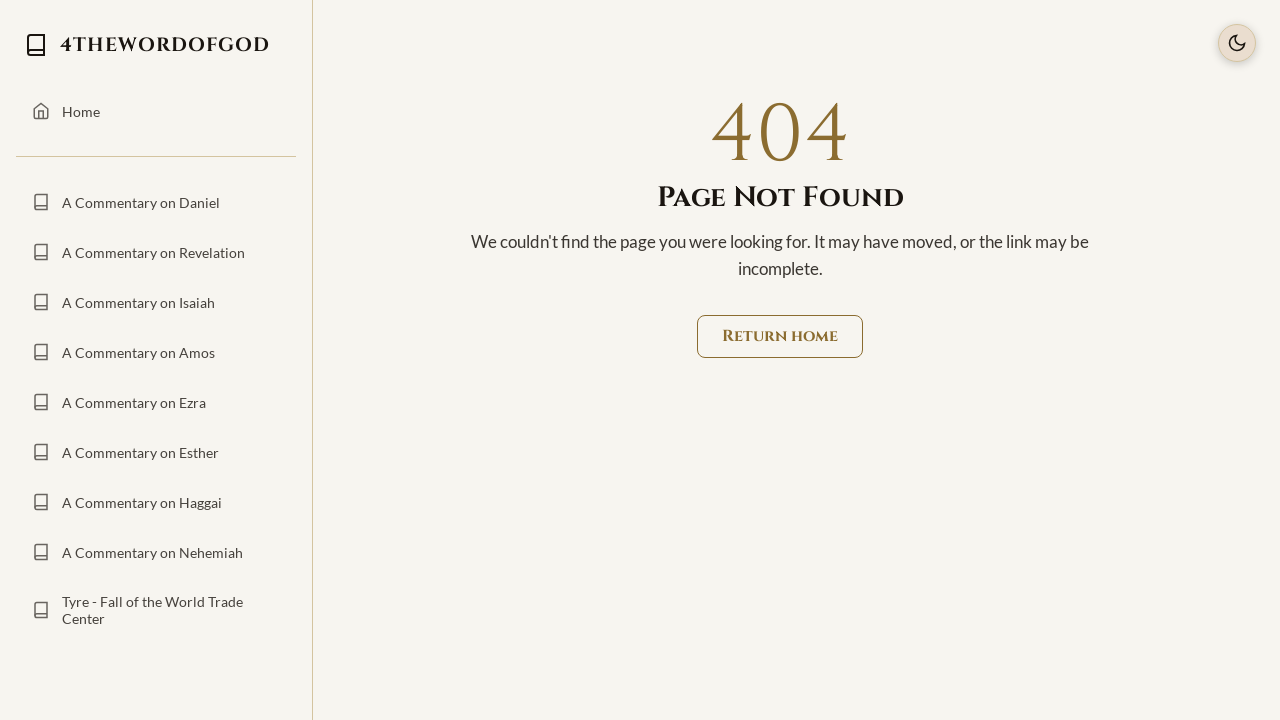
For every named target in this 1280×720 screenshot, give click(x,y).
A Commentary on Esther (125, 452)
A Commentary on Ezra (119, 402)
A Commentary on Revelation (138, 252)
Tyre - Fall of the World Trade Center (137, 610)
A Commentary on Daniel (126, 202)
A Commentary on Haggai (127, 502)
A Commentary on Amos (123, 352)
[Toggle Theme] (1237, 43)
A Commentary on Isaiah (123, 302)
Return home (780, 336)
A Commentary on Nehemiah (137, 552)
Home (66, 111)
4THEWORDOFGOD (147, 45)
